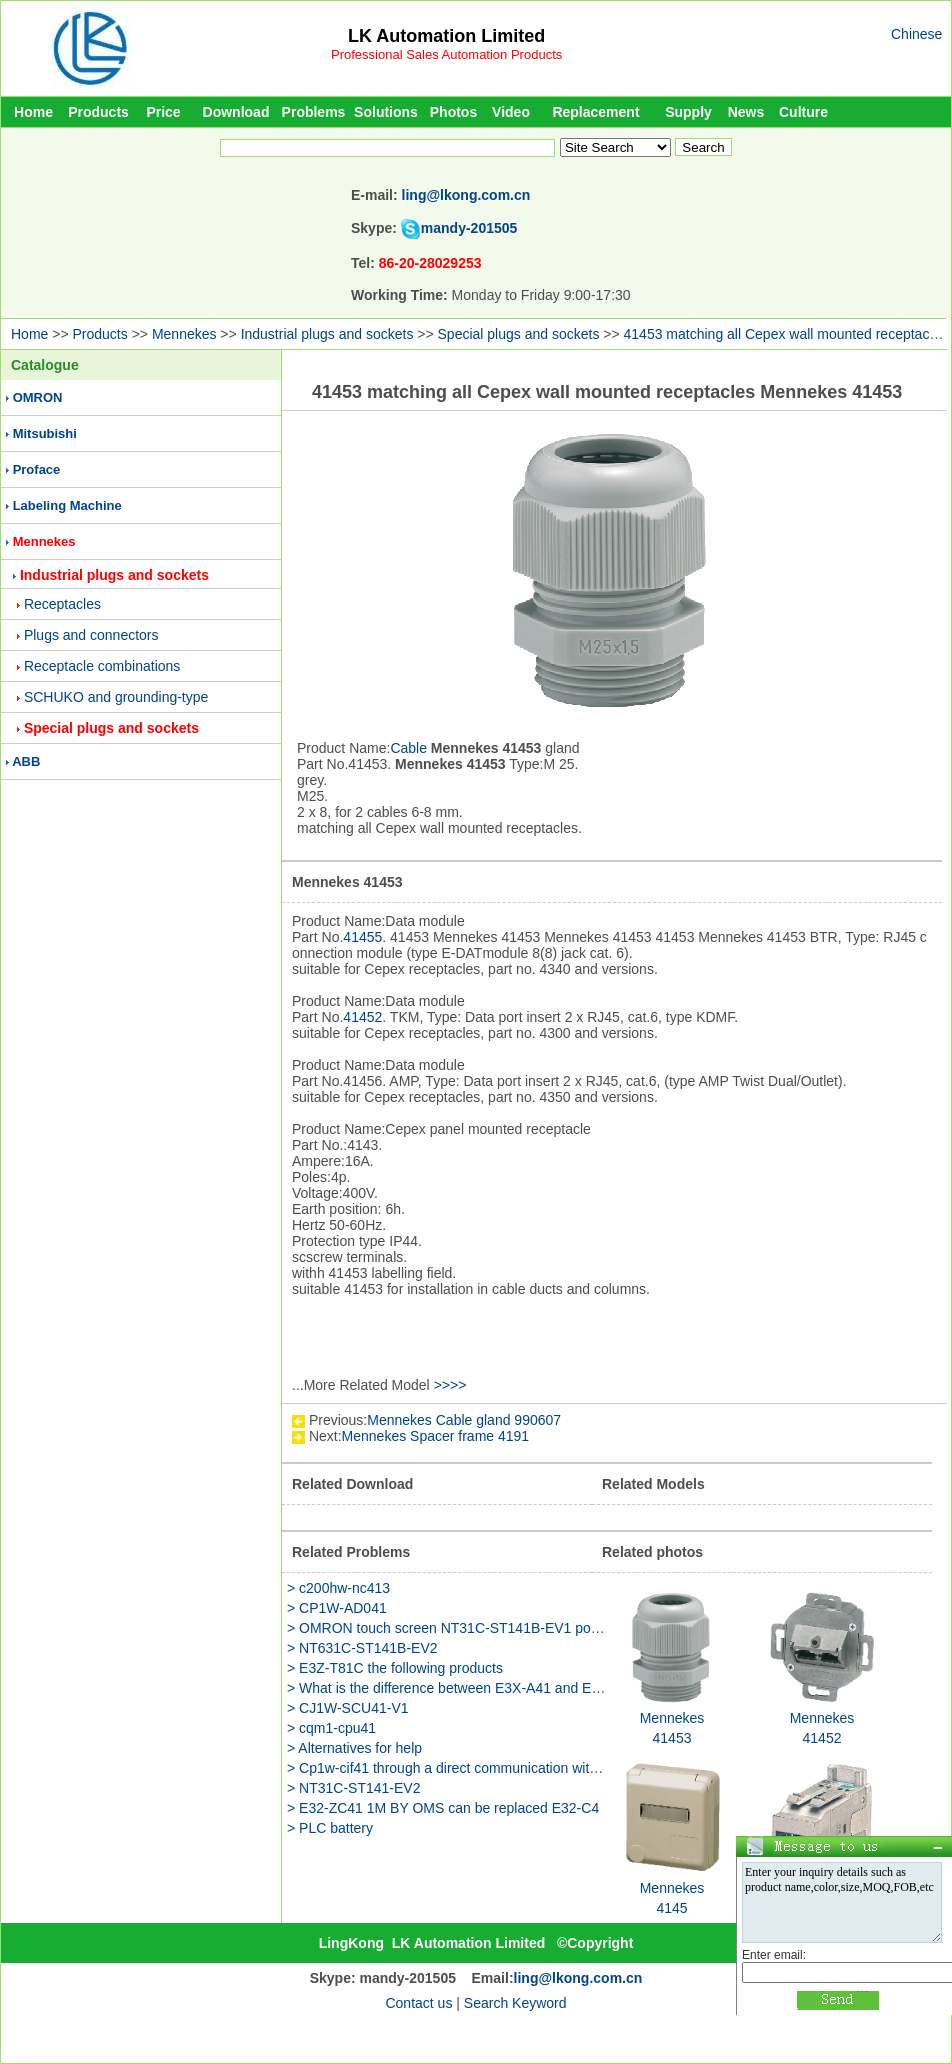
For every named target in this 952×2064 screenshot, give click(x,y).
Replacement (595, 112)
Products (98, 112)
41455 (362, 937)
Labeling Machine (67, 505)
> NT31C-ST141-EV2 (353, 1788)
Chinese (916, 34)
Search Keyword (515, 2003)
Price (163, 112)
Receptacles (62, 604)
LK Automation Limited (446, 36)
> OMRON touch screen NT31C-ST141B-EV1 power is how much (491, 1628)
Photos (453, 112)
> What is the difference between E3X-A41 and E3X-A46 (462, 1688)
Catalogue (45, 365)
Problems (314, 112)
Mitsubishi (45, 433)
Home (33, 112)
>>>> (450, 1385)
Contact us (418, 2003)
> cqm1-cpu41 (331, 1728)
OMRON (38, 397)
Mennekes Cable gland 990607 (464, 1420)
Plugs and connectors (91, 635)
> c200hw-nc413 (338, 1588)
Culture (803, 112)
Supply (688, 112)
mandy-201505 (469, 228)
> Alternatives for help (354, 1748)
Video (511, 112)
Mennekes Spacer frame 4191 (436, 1436)
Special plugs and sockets (519, 334)
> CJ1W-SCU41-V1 (348, 1708)
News (746, 112)
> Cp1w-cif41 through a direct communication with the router (474, 1768)
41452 (362, 1017)
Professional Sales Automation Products (446, 54)
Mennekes (184, 334)
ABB (26, 761)
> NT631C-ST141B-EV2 (362, 1648)
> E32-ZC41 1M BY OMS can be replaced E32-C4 (443, 1808)
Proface (37, 469)
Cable (408, 748)
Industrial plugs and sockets (327, 334)
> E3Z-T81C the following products (395, 1668)
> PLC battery (330, 1828)
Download (236, 112)
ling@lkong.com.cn (466, 195)
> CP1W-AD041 (337, 1608)
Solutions (386, 112)
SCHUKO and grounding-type (116, 697)
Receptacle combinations (102, 666)
